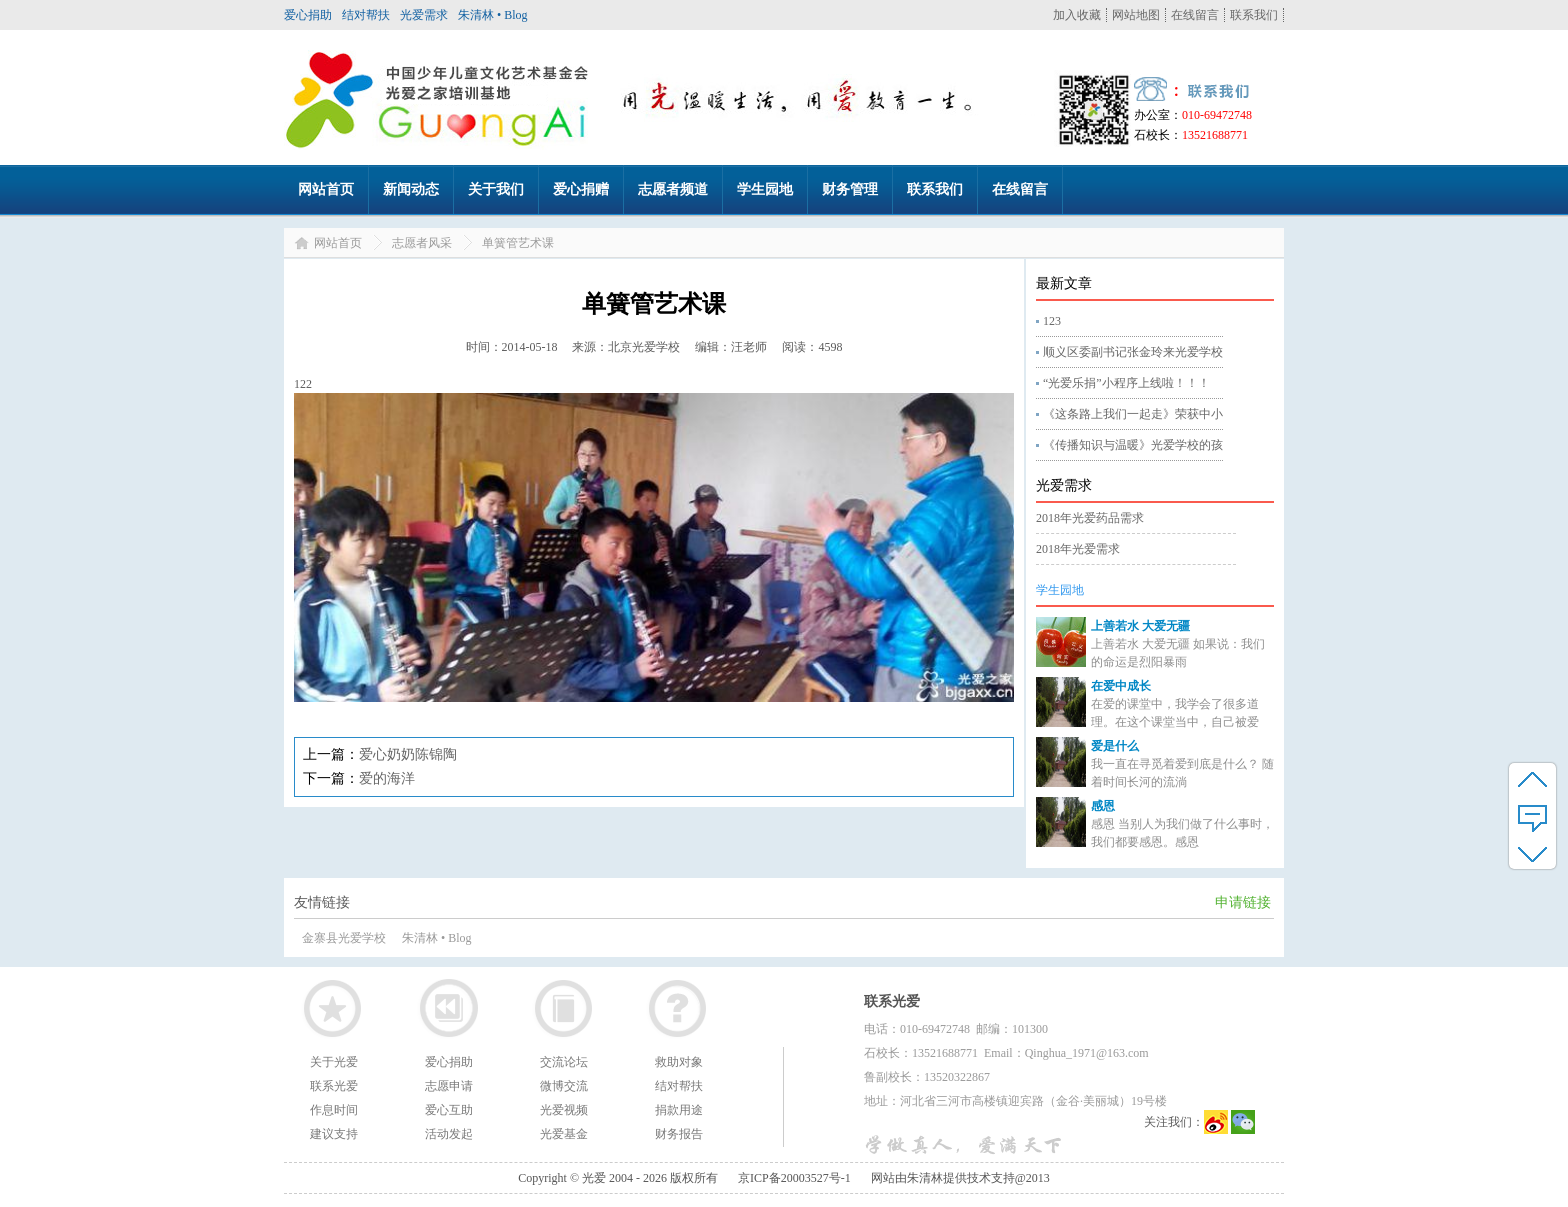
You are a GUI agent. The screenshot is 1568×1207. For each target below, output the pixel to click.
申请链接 (1243, 902)
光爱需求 (424, 15)
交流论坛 (564, 1062)
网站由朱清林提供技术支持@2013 (960, 1178)
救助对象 (679, 1062)
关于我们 (496, 189)
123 (1052, 321)
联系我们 (1254, 15)
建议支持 (334, 1134)
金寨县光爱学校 (344, 938)
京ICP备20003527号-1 (794, 1178)
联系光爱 (334, 1086)
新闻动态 (411, 189)
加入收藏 (1077, 15)
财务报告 (679, 1134)
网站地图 (1136, 15)
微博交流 (564, 1086)
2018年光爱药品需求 (1090, 518)
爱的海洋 (387, 778)
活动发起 (449, 1134)
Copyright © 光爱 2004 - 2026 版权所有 (618, 1178)
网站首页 (326, 189)
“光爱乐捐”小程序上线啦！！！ (1126, 383)
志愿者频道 (673, 189)
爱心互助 (449, 1110)
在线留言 (1195, 15)
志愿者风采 (422, 243)
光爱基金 (564, 1134)
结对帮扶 (366, 15)
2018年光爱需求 (1078, 549)
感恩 (1103, 806)
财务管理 (850, 189)
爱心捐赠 (581, 189)
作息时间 (334, 1110)
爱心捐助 (308, 15)
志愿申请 (449, 1086)
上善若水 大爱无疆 (1140, 626)
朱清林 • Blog (493, 15)
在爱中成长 (1121, 686)
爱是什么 (1115, 746)
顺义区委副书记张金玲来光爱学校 (1133, 352)
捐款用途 (679, 1110)
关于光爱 (334, 1062)
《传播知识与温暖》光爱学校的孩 (1133, 445)
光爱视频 (564, 1110)
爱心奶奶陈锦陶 (408, 754)
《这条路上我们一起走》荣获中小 (1133, 414)
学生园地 (765, 189)
